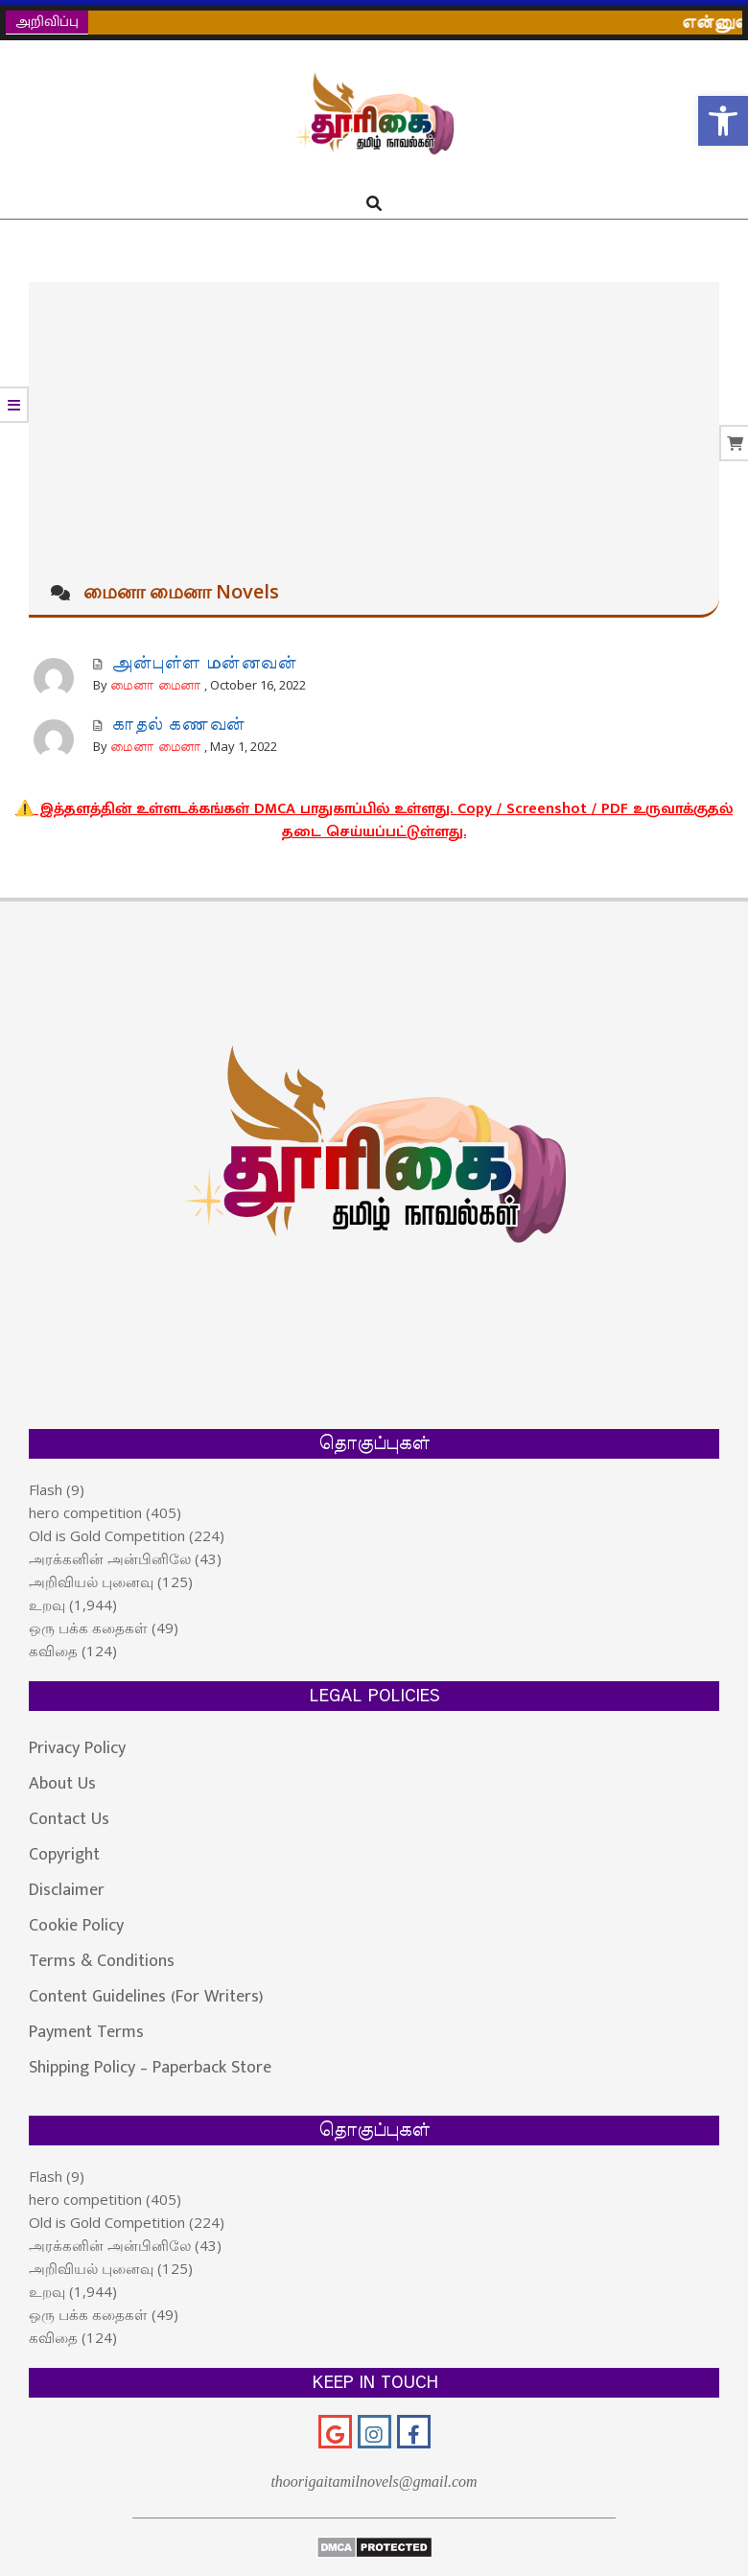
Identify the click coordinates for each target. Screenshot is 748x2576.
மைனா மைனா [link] (155, 686)
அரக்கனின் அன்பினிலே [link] (110, 1558)
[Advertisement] (374, 426)
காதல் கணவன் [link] (178, 725)
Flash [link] (45, 1489)
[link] (723, 121)
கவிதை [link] (53, 1650)
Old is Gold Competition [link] (107, 1535)
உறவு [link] (47, 1604)
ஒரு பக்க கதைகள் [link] (88, 1627)
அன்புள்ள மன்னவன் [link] (204, 663)
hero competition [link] (85, 1512)
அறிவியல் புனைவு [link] (91, 1581)
